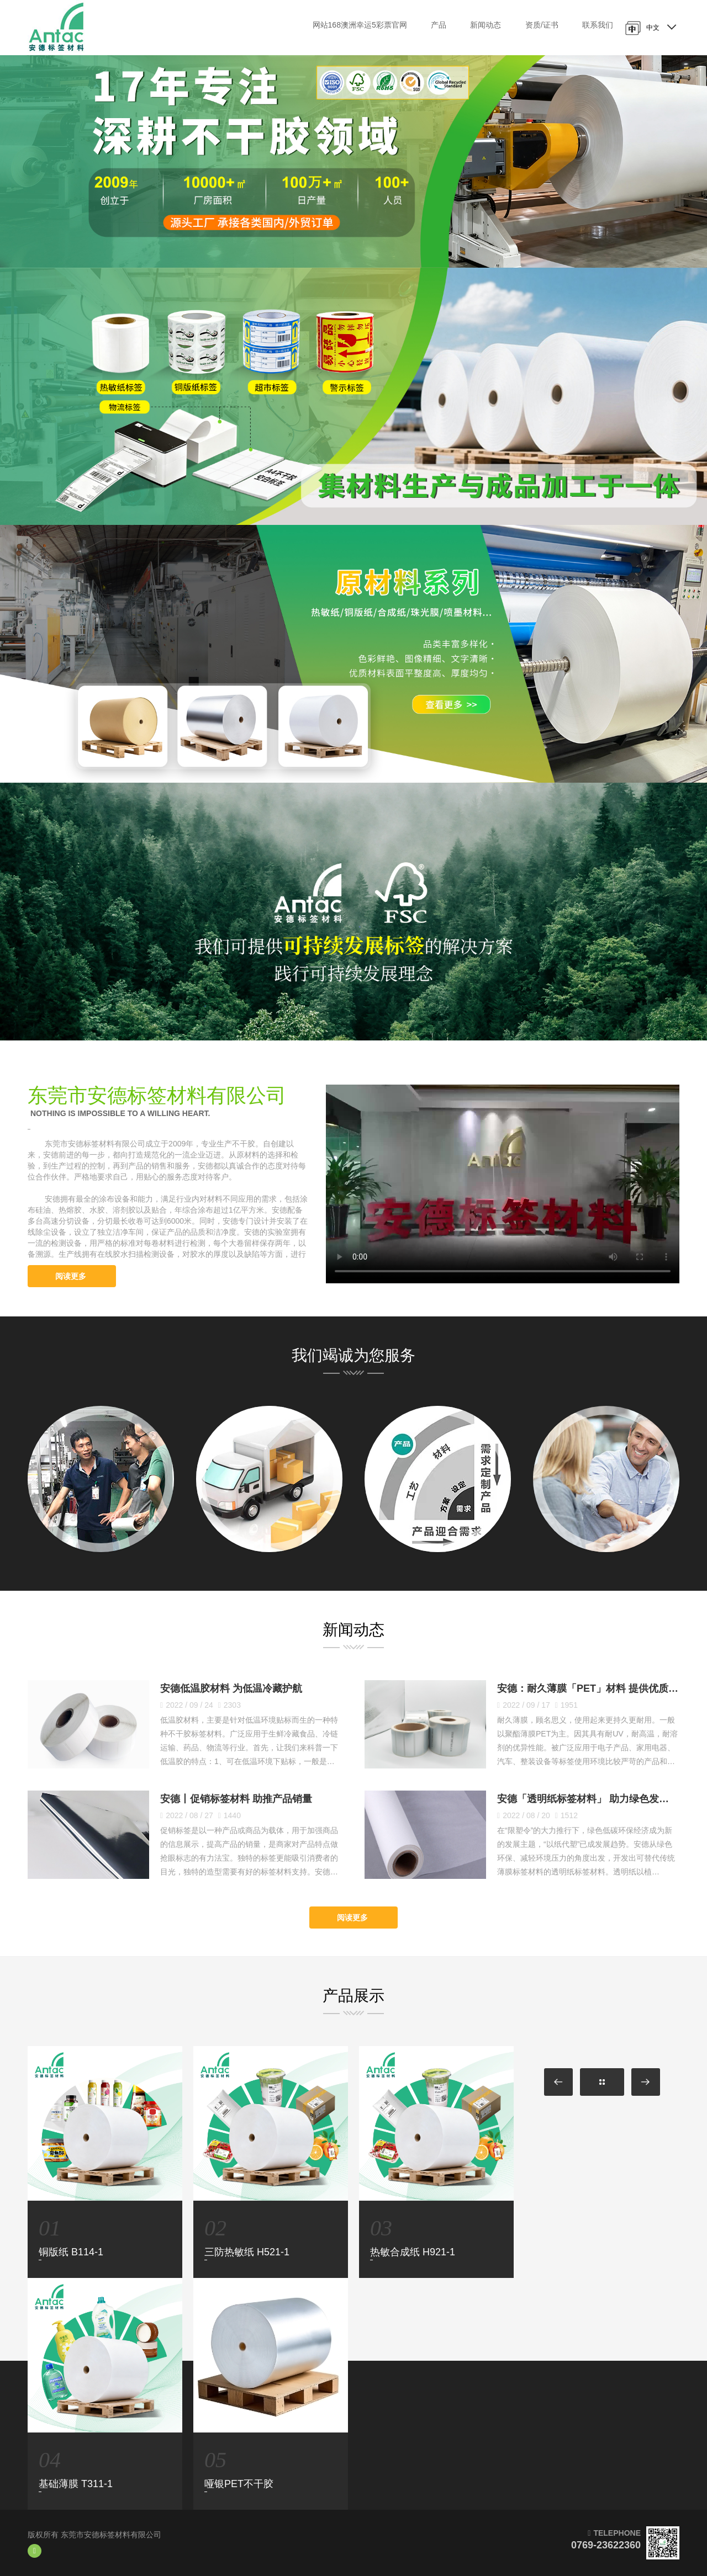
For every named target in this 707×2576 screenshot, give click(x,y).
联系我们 (597, 24)
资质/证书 (541, 24)
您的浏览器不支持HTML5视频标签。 (502, 1184)
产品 (438, 24)
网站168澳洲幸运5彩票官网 (360, 24)
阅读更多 (71, 1276)
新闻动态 (485, 24)
